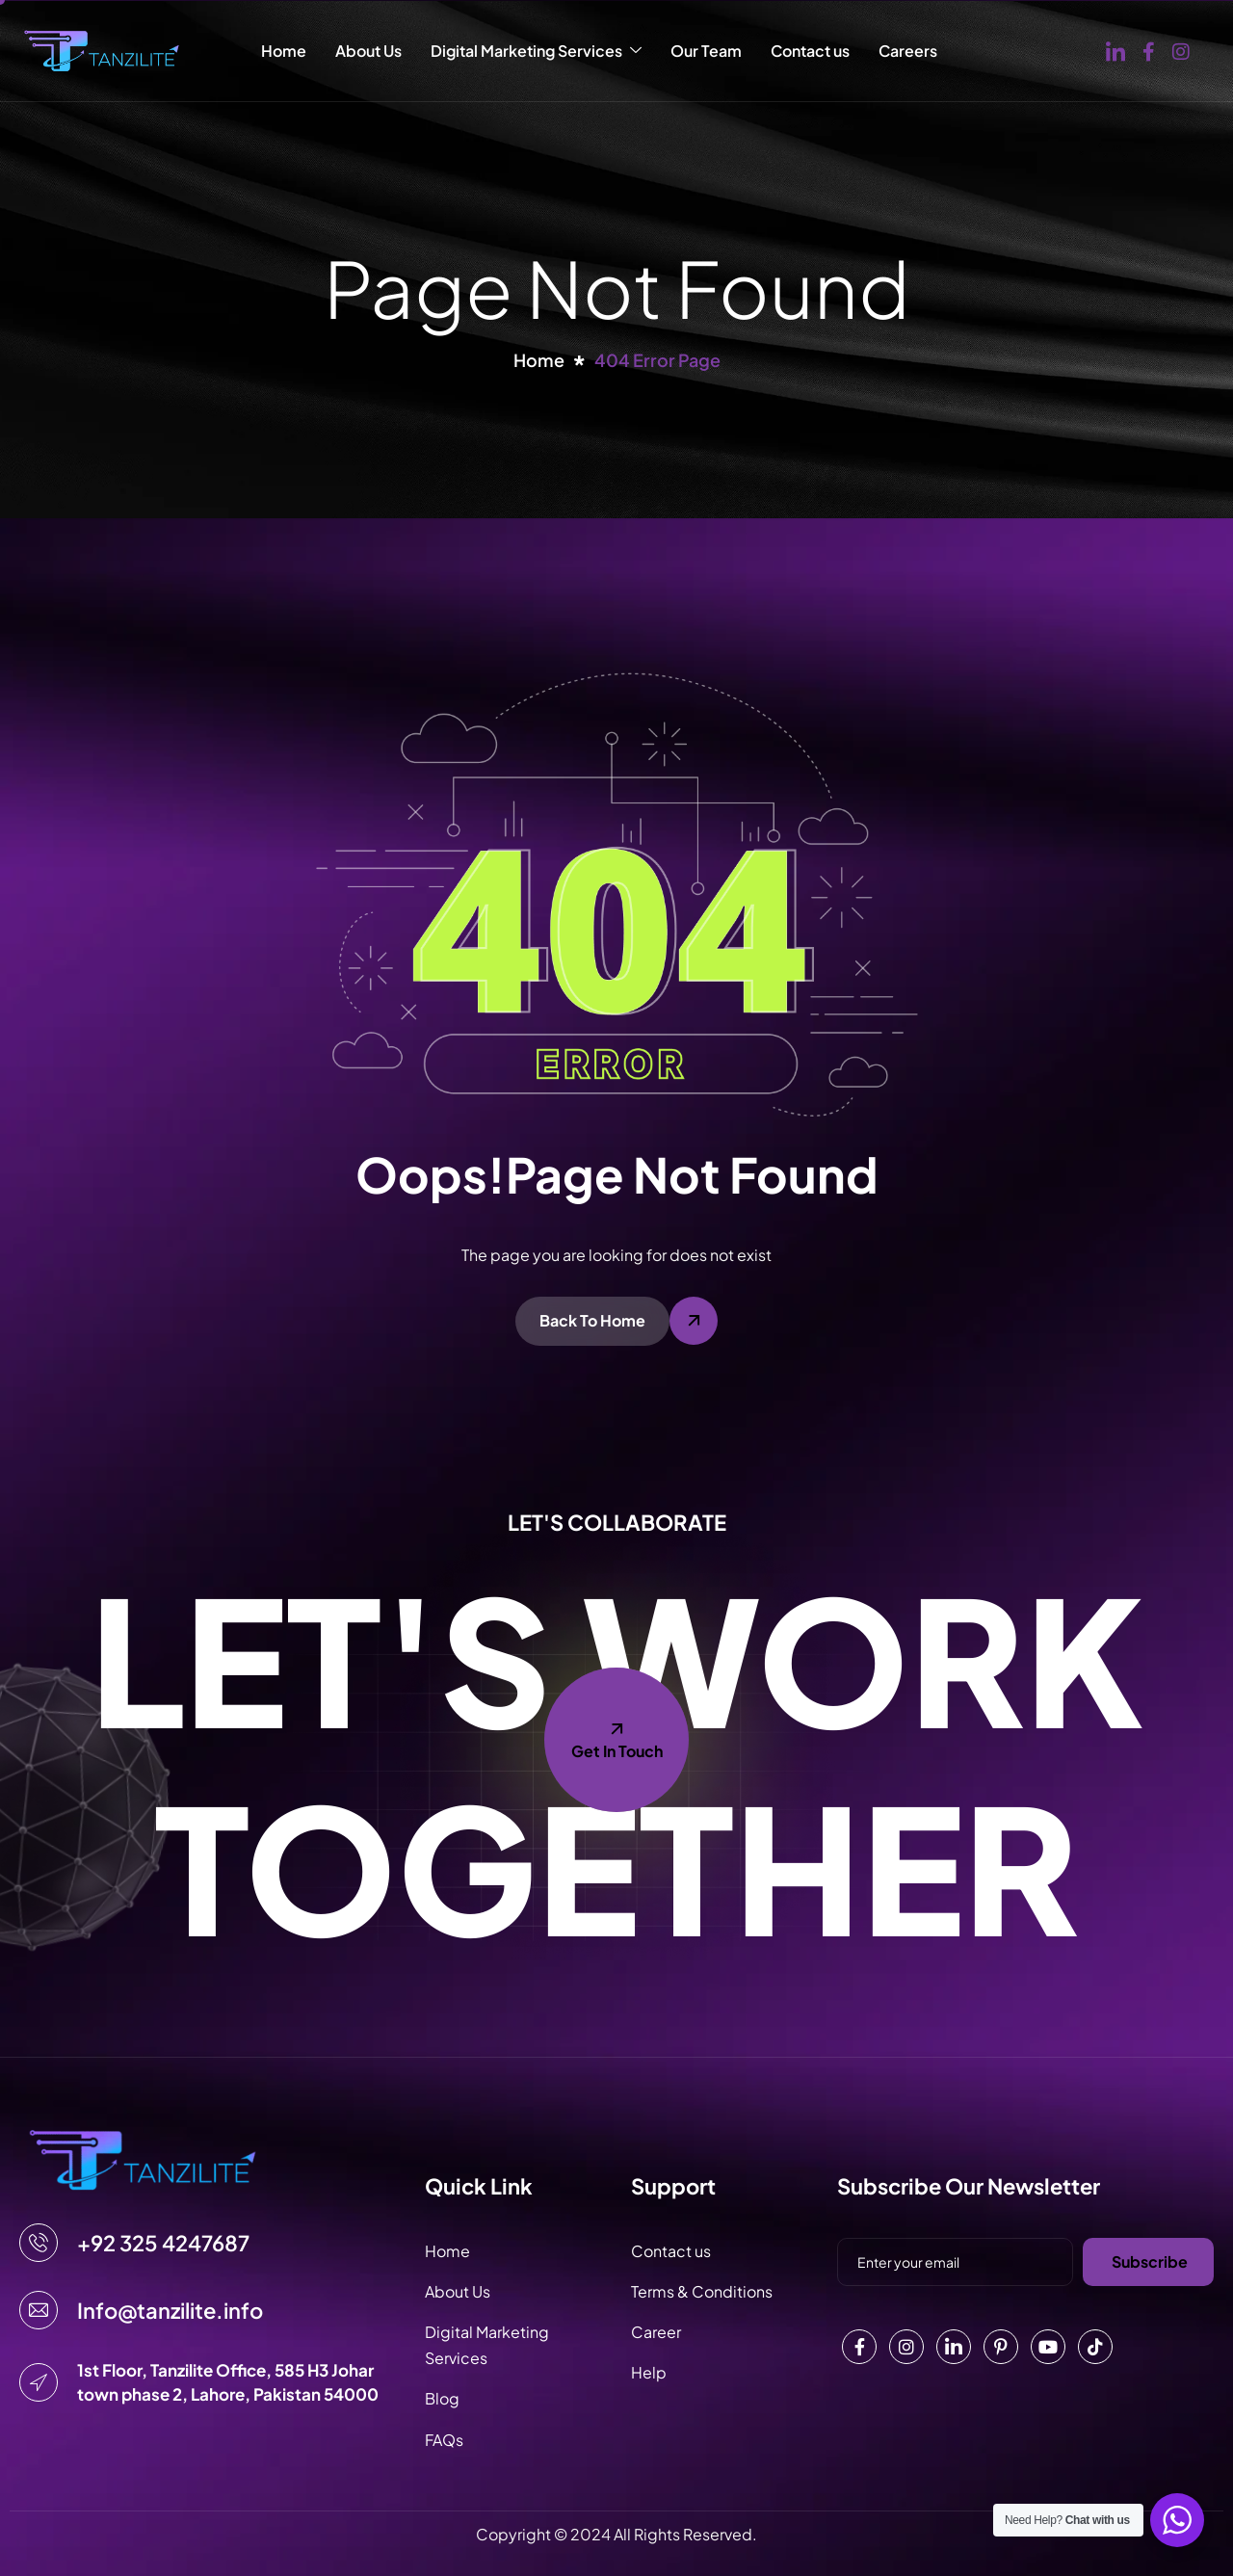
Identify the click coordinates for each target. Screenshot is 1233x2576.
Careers (908, 50)
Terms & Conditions (702, 2291)
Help (649, 2372)
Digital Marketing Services (536, 51)
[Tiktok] (1095, 2346)
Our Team (706, 50)
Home (283, 50)
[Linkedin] (953, 2346)
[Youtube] (1048, 2346)
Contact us (810, 50)
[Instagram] (1181, 50)
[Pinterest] (1001, 2346)
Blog (442, 2398)
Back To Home (592, 1320)
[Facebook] (1148, 50)
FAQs (444, 2440)
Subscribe (1150, 2261)
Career (656, 2332)
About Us (368, 50)
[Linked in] (1115, 51)
